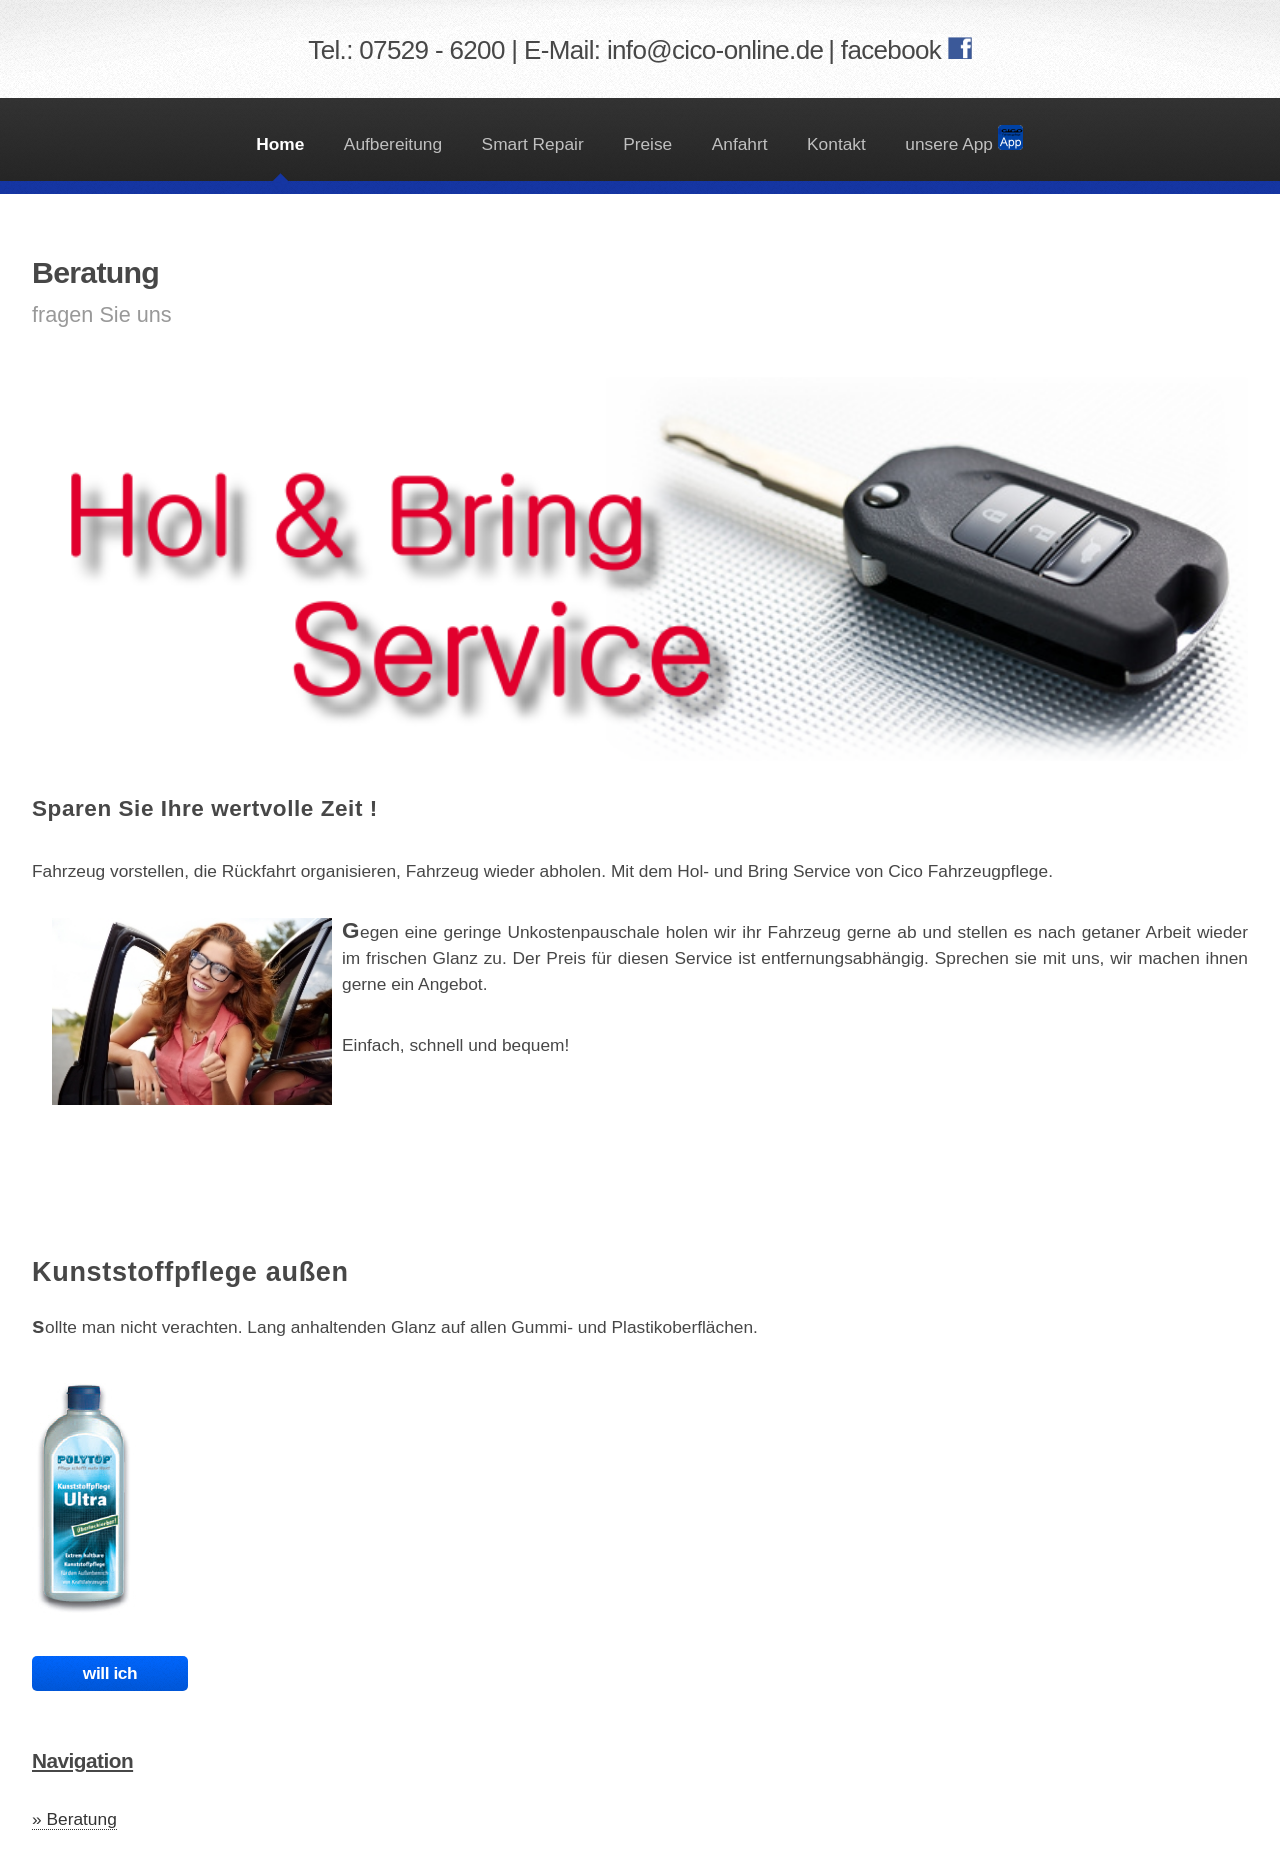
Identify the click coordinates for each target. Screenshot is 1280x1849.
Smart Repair (533, 144)
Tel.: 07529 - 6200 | (416, 50)
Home (280, 144)
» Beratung (74, 1819)
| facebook (888, 50)
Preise (647, 144)
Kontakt (836, 144)
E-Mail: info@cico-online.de (673, 50)
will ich (110, 1673)
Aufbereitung (393, 144)
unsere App (964, 139)
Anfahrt (740, 144)
